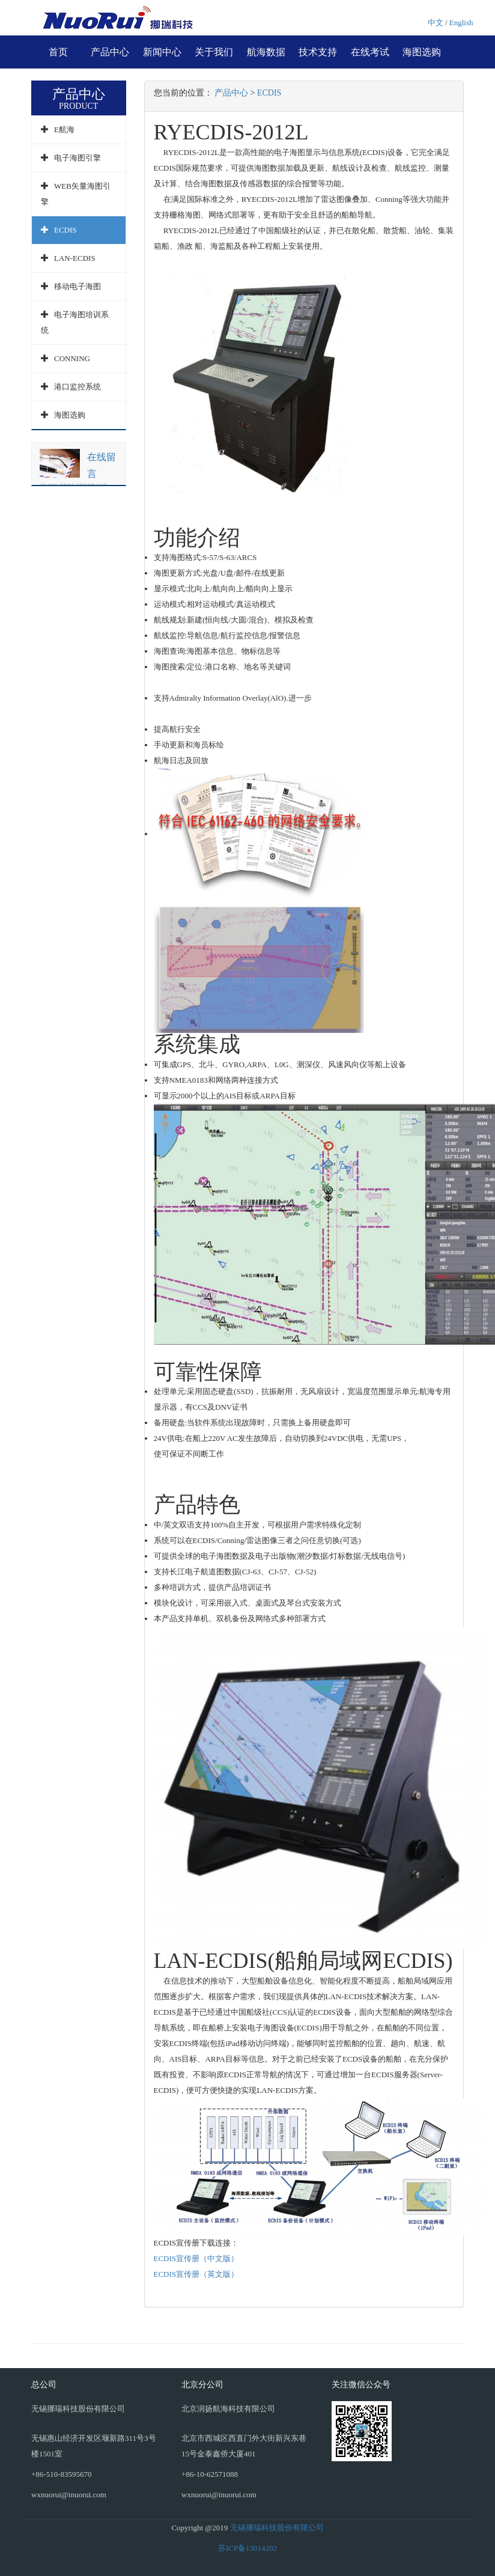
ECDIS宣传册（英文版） (196, 2274)
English (461, 22)
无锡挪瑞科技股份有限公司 (277, 2527)
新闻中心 (162, 52)
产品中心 (110, 52)
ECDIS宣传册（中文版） (196, 2258)
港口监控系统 (77, 386)
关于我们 (214, 52)
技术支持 (318, 52)
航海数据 (266, 52)
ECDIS (65, 229)
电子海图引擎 (77, 157)
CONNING (72, 358)
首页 (58, 52)
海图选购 (421, 52)
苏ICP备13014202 (247, 2548)
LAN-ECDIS (75, 258)
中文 (435, 22)
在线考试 (370, 52)
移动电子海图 (77, 286)
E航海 (64, 129)
